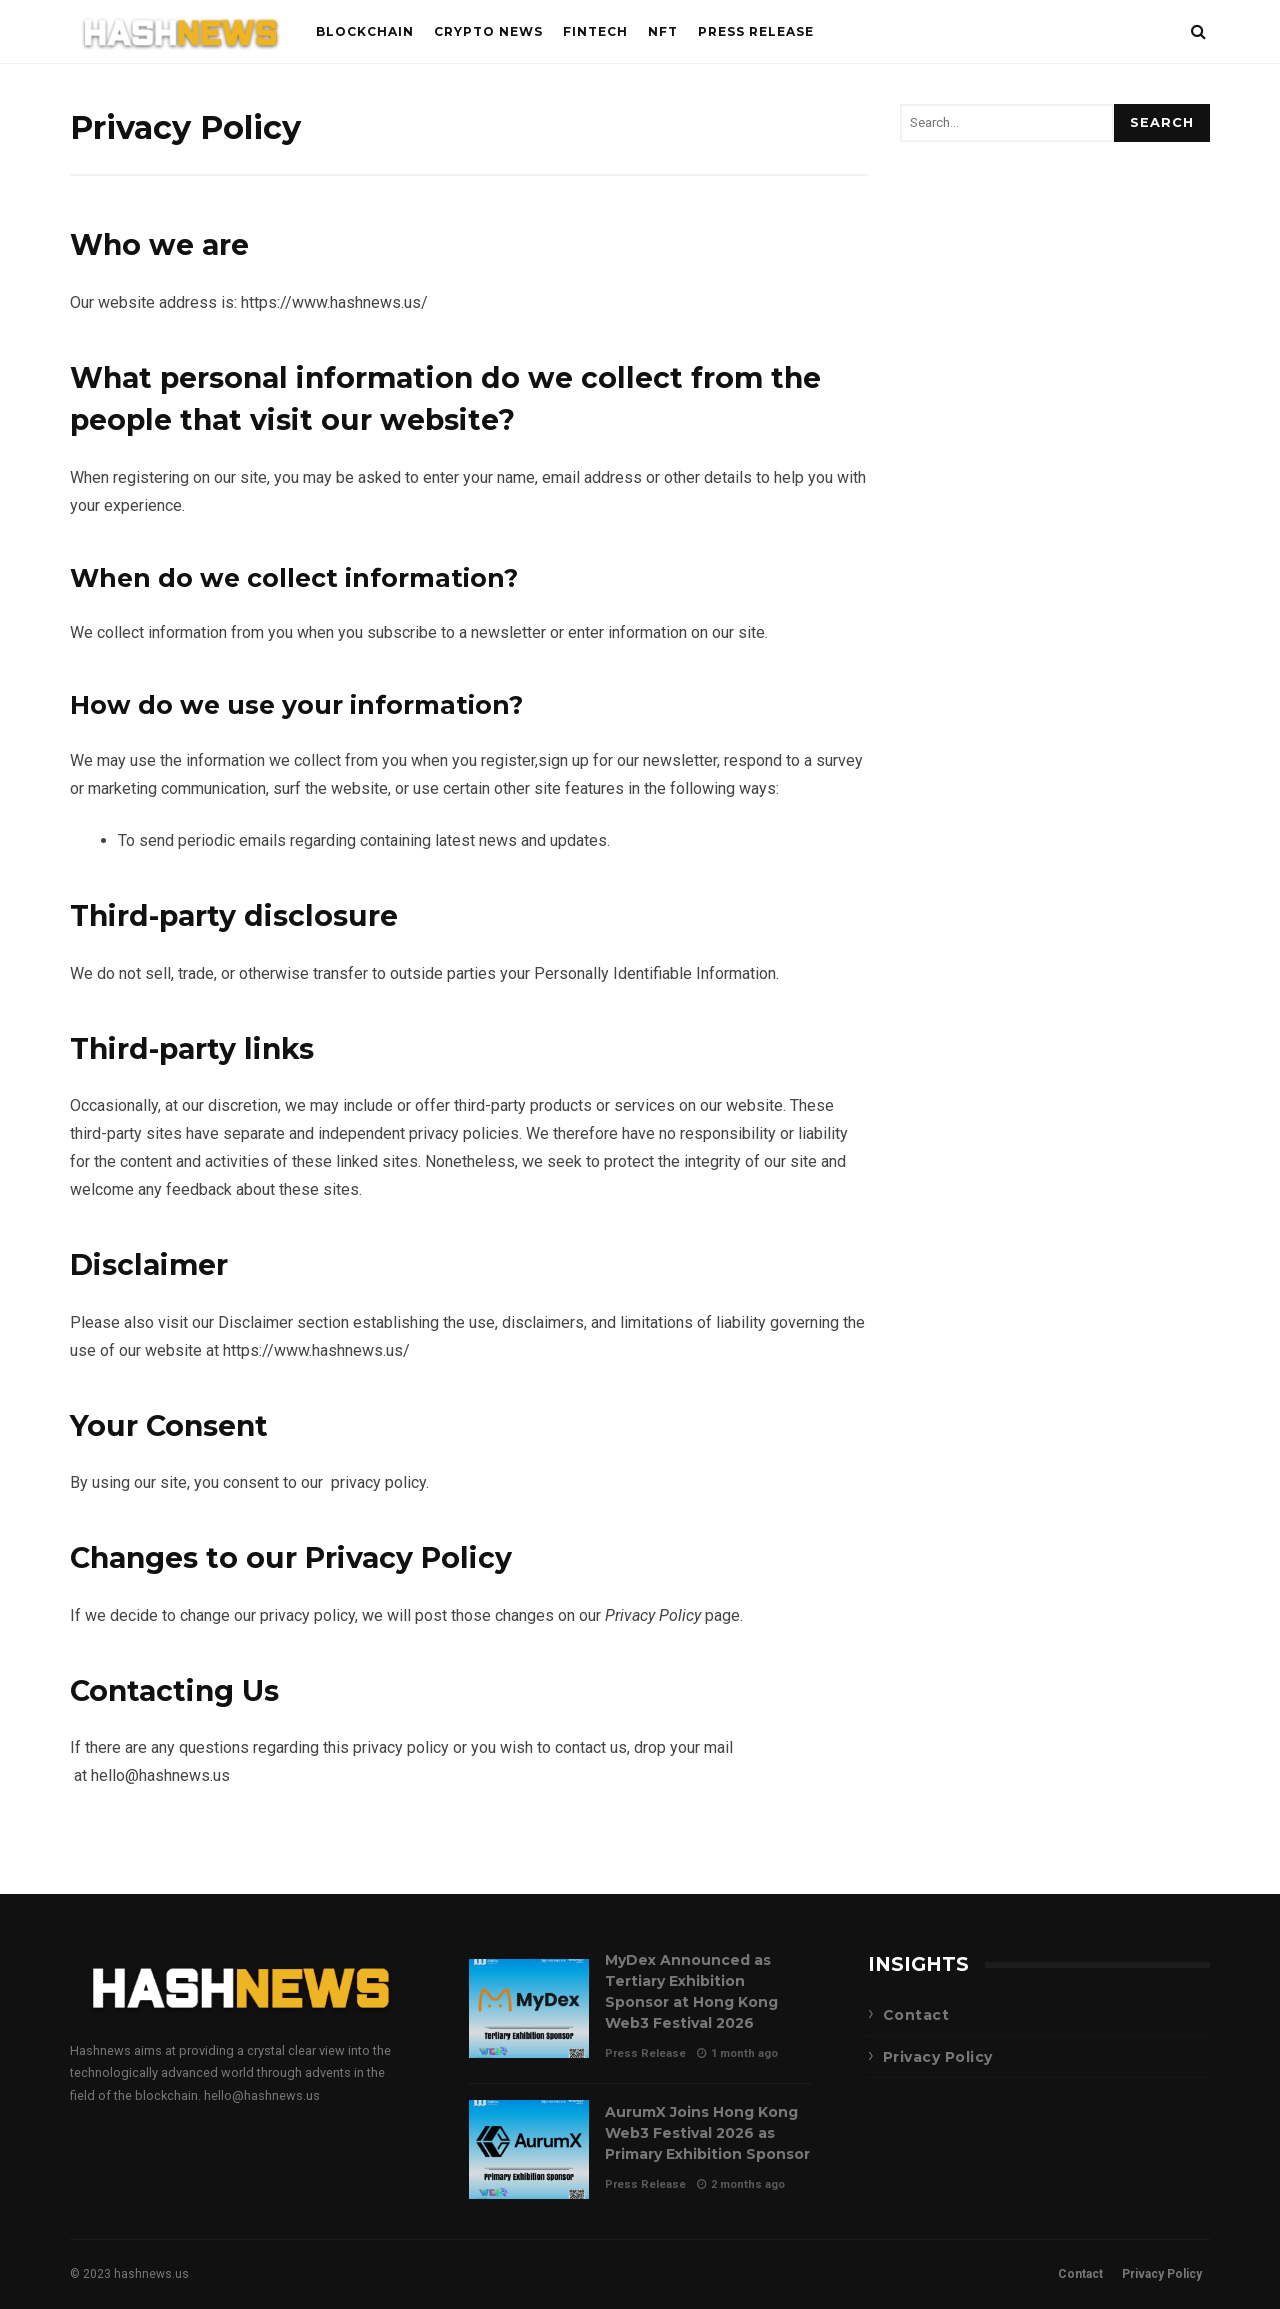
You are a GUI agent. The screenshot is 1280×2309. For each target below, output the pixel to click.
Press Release (756, 31)
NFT (663, 31)
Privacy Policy (938, 2057)
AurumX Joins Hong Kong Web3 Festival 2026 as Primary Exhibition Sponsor (529, 2149)
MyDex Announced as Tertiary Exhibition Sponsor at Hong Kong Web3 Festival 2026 (529, 2008)
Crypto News (488, 31)
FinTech (595, 31)
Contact (916, 2015)
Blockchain (365, 31)
